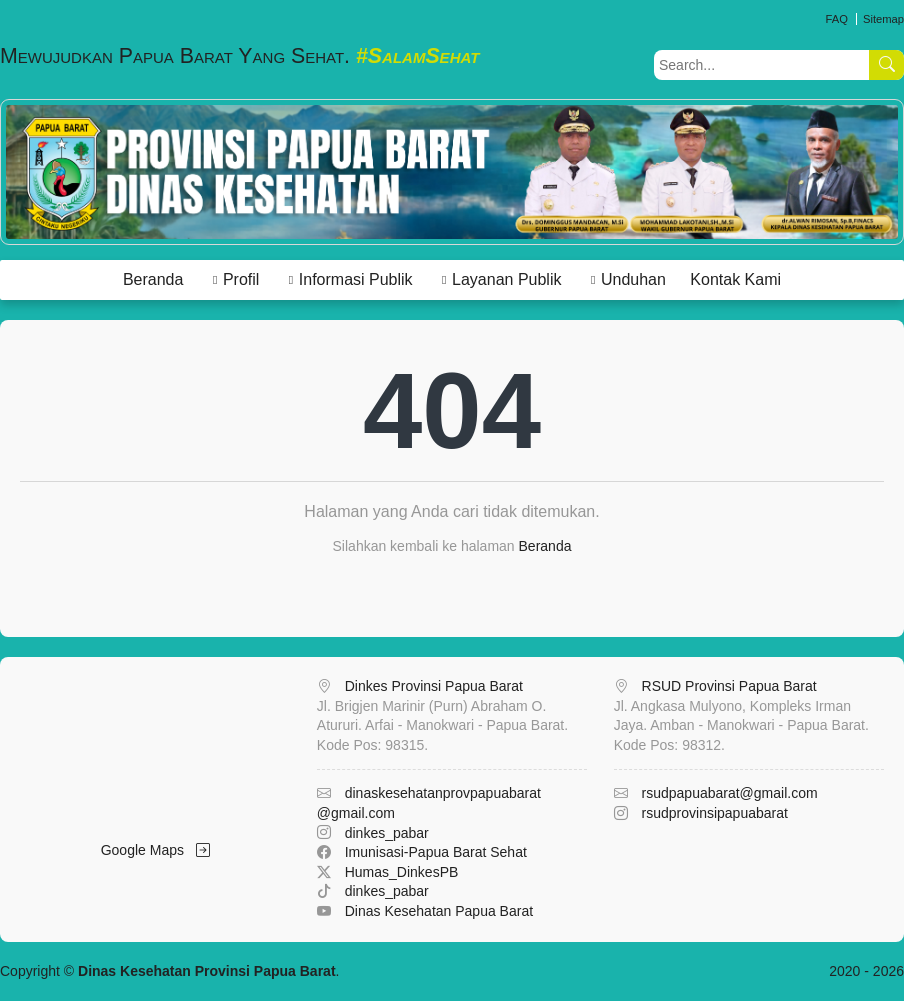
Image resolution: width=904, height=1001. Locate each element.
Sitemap (883, 19)
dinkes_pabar (387, 833)
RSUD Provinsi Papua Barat (729, 686)
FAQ (836, 19)
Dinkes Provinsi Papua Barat (434, 686)
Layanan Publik (506, 279)
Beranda (153, 279)
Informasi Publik (356, 279)
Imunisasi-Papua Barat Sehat (436, 852)
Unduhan (633, 279)
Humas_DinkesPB (402, 872)
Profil (241, 279)
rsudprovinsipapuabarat (715, 813)
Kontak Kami (735, 279)
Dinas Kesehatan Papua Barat (439, 911)
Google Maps (155, 850)
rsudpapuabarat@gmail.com (730, 793)
